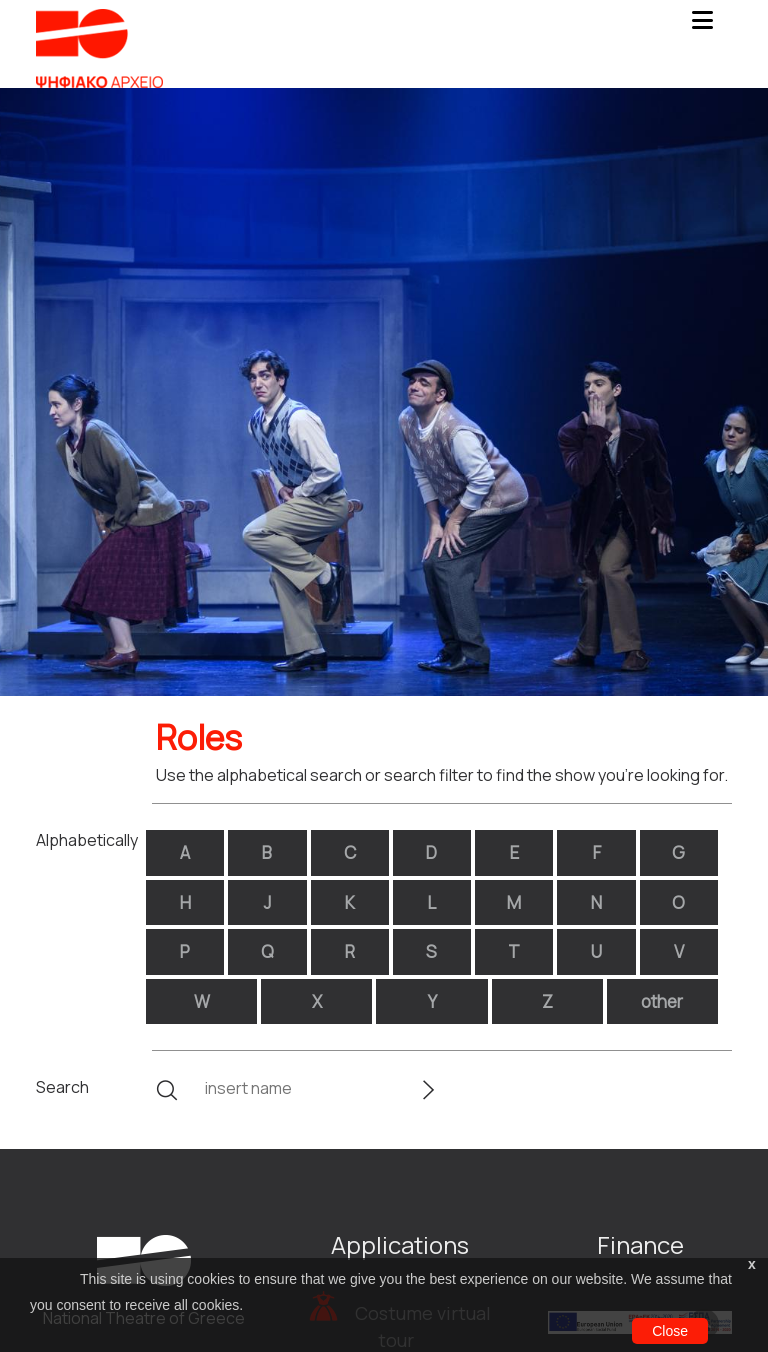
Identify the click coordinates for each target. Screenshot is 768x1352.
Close (670, 1331)
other (662, 1001)
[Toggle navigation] (702, 26)
